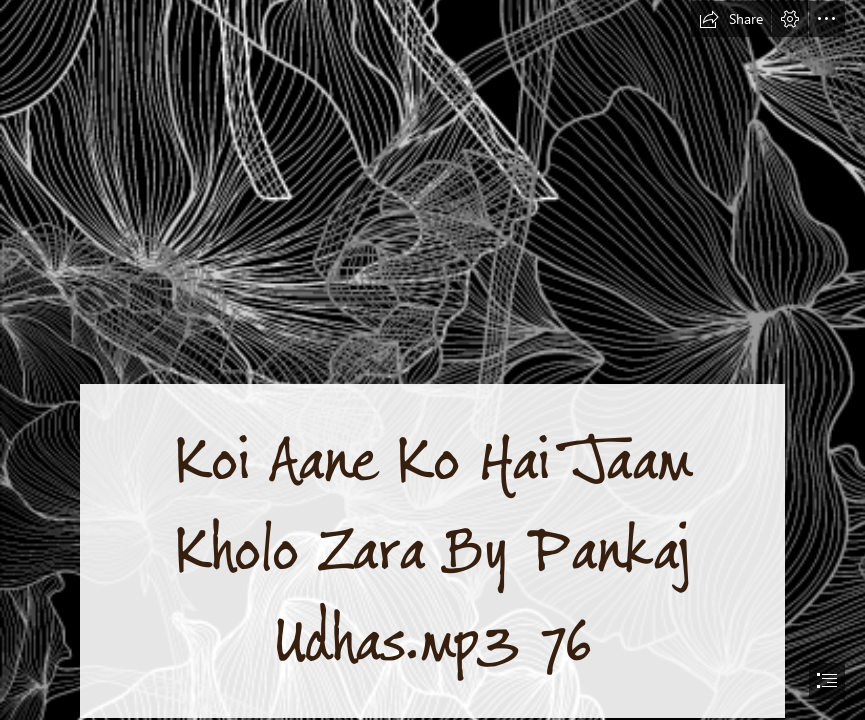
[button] (731, 19)
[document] (432, 360)
